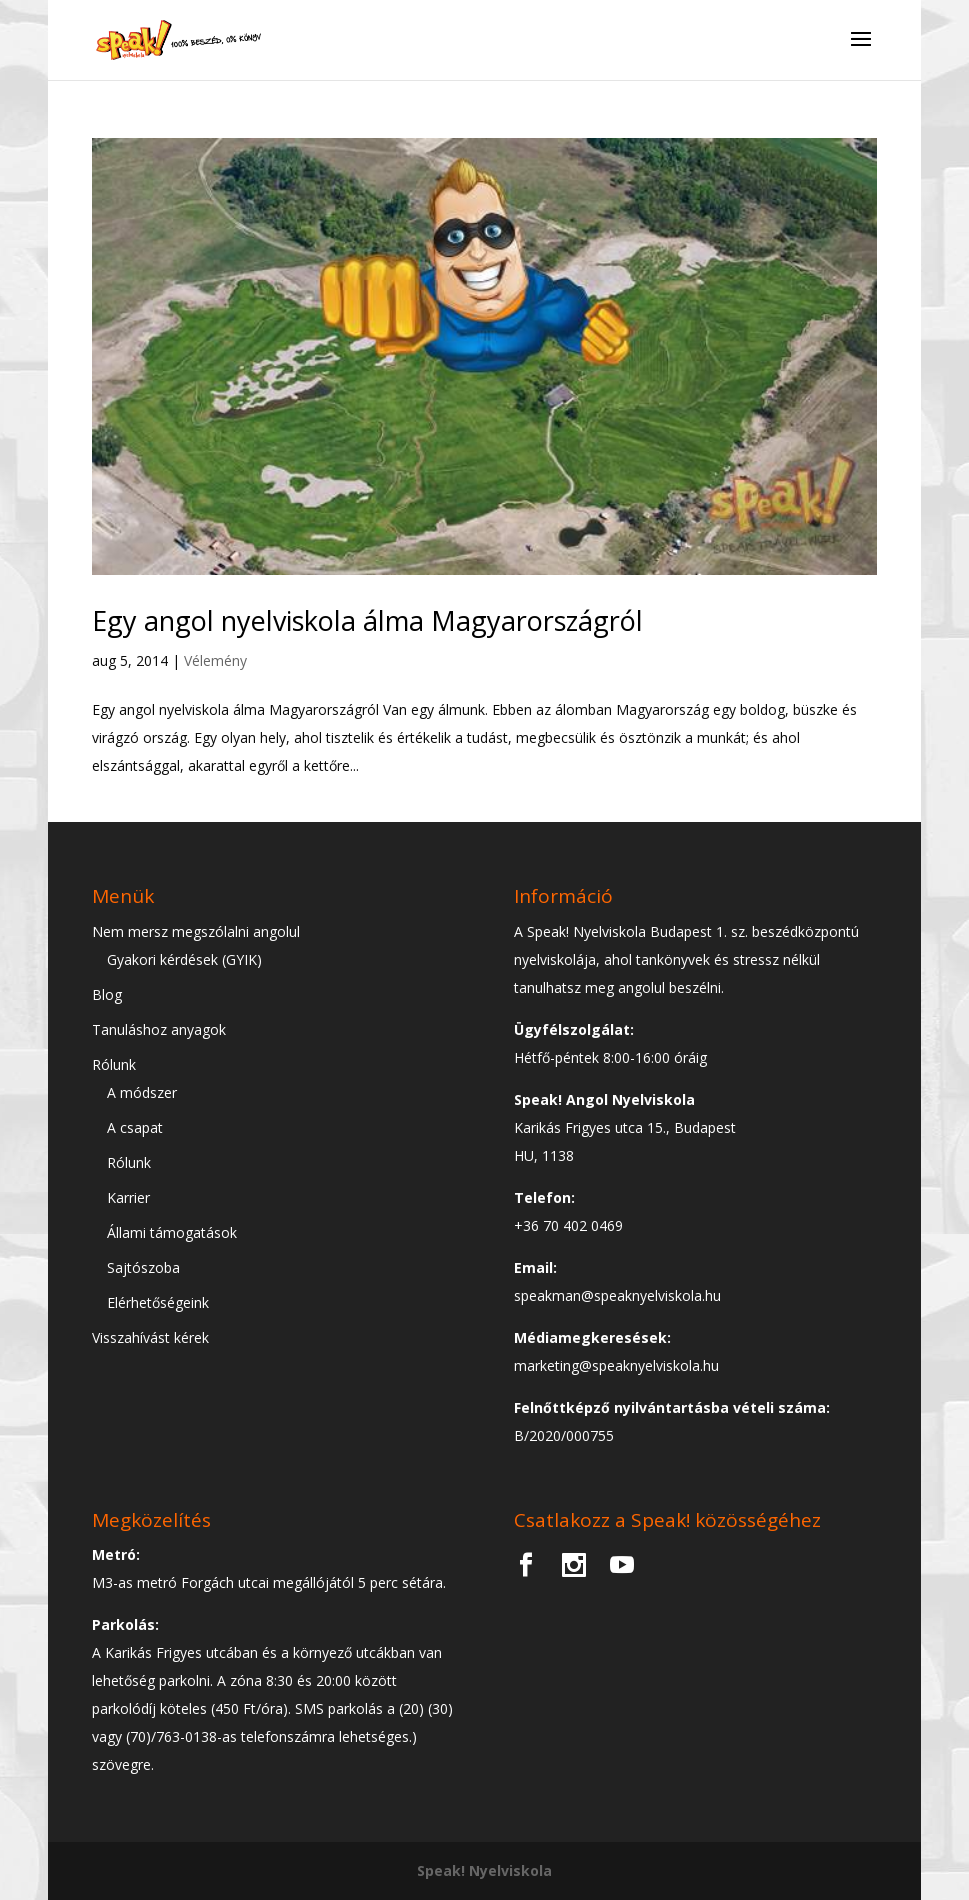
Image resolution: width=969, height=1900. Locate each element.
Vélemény (215, 660)
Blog (107, 994)
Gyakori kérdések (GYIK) (184, 959)
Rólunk (114, 1064)
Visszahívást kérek (150, 1337)
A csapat (135, 1127)
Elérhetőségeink (158, 1302)
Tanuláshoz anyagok (159, 1029)
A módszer (142, 1092)
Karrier (128, 1197)
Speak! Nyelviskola (484, 1870)
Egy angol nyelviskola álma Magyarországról (367, 620)
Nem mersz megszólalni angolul (196, 931)
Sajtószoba (143, 1267)
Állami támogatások (172, 1232)
